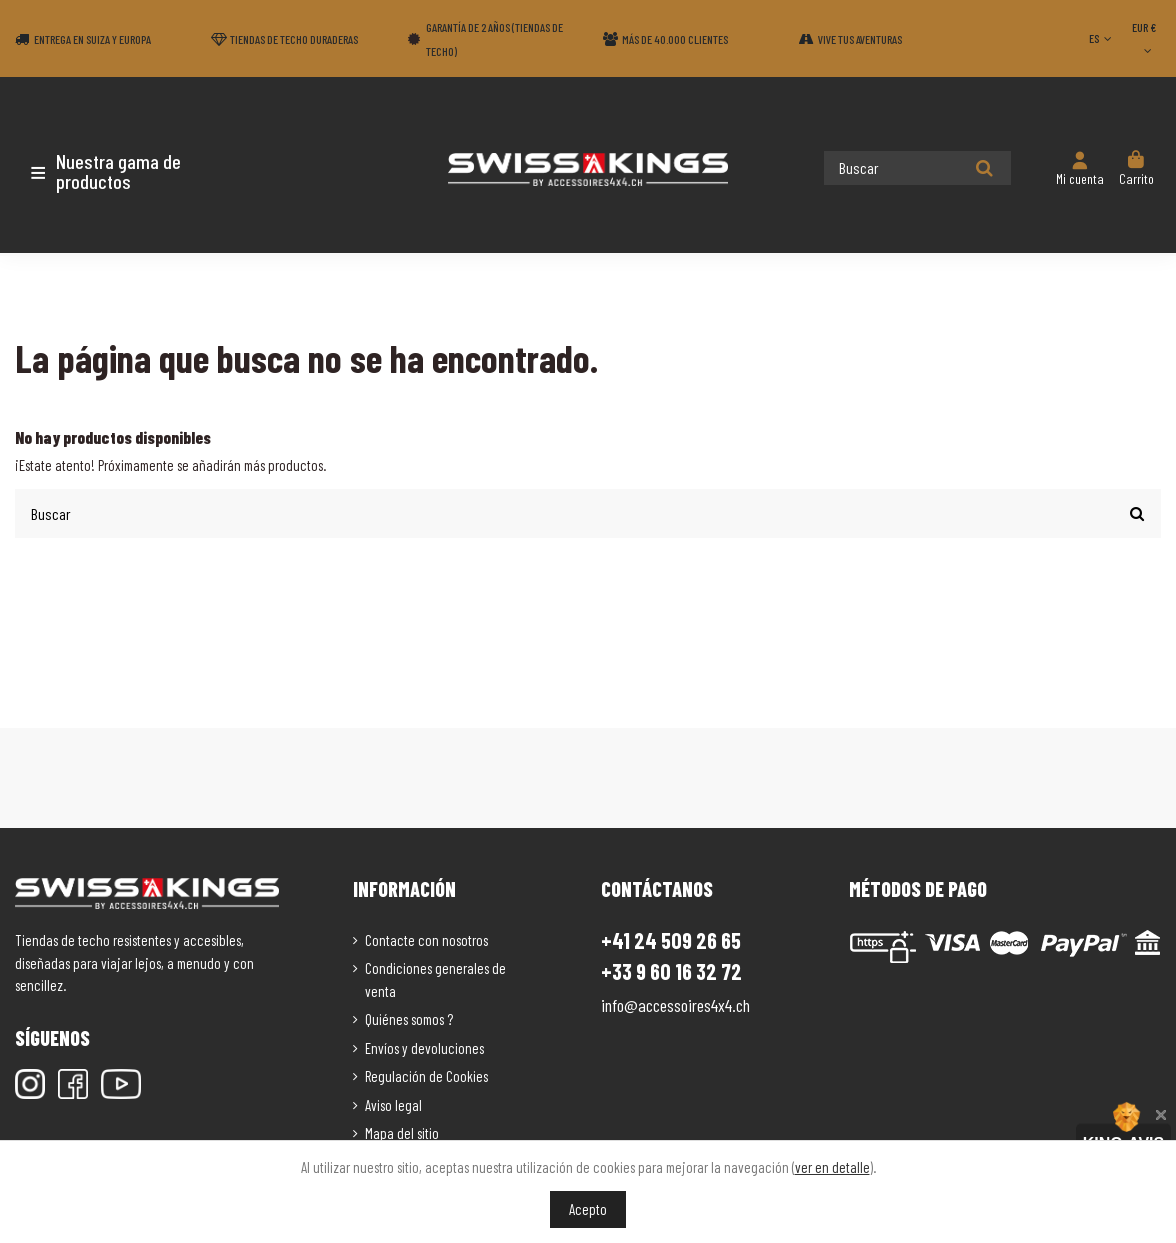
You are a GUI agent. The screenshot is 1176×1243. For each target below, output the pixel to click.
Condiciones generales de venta (435, 978)
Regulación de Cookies (426, 1075)
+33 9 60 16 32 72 (671, 970)
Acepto (588, 1209)
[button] (132, 171)
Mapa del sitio (402, 1132)
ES (1102, 38)
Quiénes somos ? (409, 1018)
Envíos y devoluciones (424, 1046)
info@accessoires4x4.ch (675, 1004)
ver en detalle (832, 1167)
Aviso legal (393, 1103)
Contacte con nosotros (426, 938)
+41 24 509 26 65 (671, 938)
